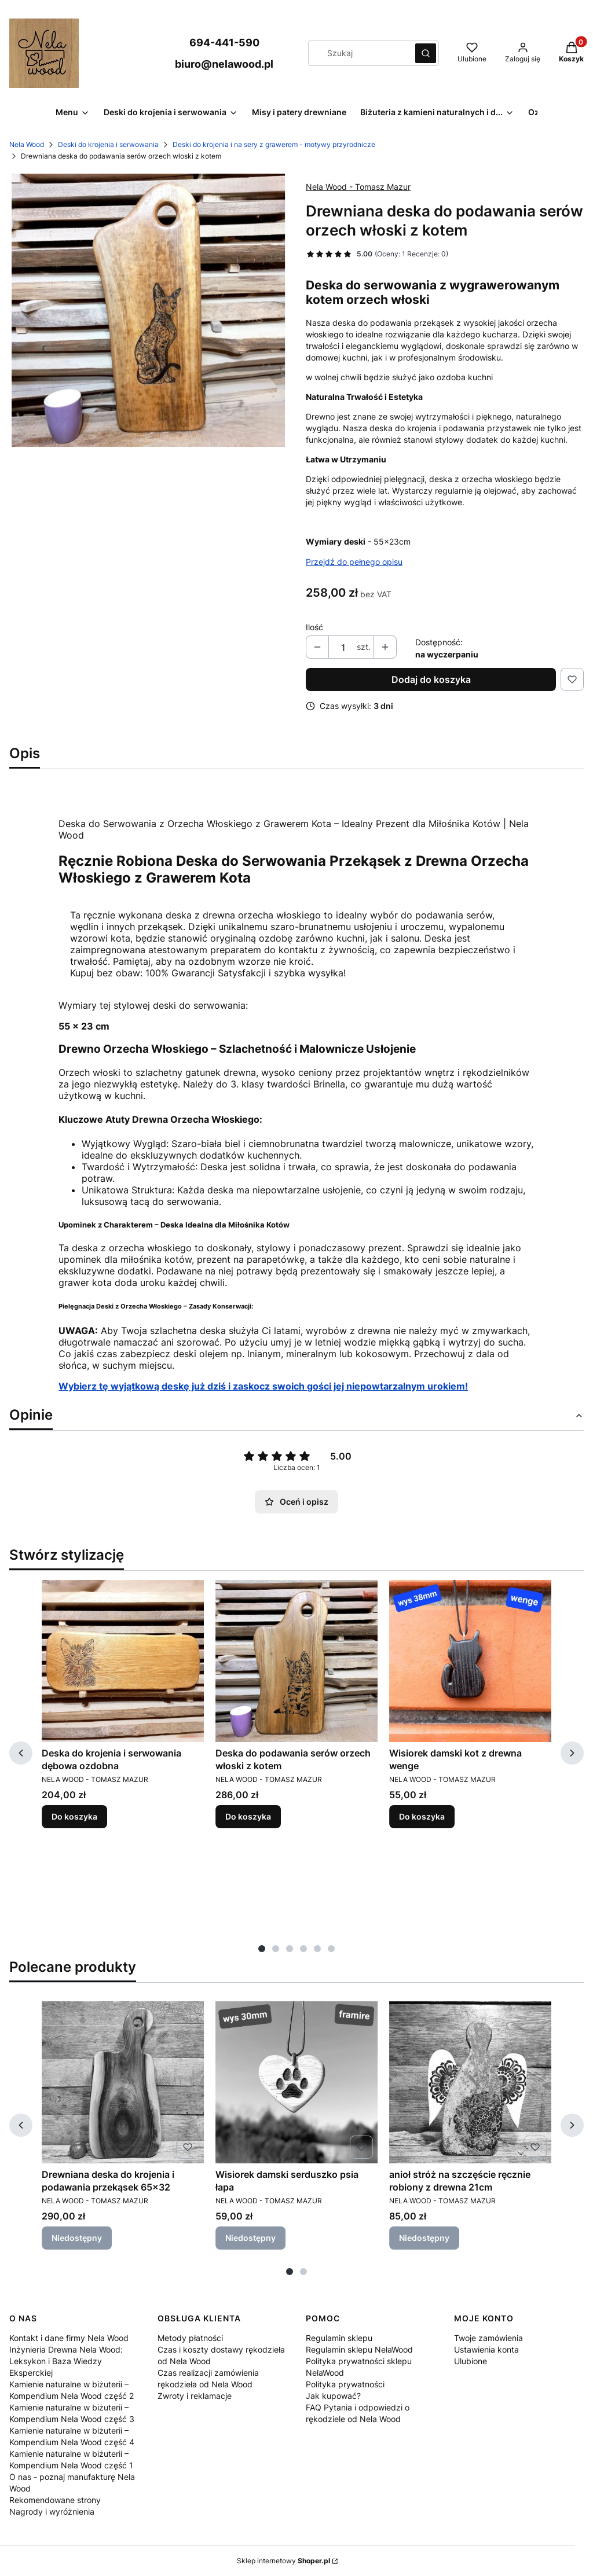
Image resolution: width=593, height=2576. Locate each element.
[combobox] (358, 53)
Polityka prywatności (345, 2384)
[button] (425, 53)
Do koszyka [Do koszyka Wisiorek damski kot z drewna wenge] (422, 1816)
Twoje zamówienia (488, 2338)
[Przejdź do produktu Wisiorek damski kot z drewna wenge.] (470, 1661)
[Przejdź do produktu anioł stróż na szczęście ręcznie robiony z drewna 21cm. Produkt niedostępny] (470, 2082)
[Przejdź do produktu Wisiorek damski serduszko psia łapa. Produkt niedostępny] (296, 2082)
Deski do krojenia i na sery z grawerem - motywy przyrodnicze (274, 144)
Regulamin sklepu (339, 2338)
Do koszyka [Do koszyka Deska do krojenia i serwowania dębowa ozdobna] (74, 1816)
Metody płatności (190, 2338)
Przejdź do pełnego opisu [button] (354, 562)
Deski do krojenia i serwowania (108, 144)
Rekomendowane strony (55, 2500)
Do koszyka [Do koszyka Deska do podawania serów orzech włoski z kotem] (248, 1816)
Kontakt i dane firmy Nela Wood (69, 2338)
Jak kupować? (333, 2396)
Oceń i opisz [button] (296, 1501)
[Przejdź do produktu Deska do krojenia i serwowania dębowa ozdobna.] (123, 1661)
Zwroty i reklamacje (195, 2396)
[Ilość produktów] (343, 648)
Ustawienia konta (486, 2349)
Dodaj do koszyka (431, 679)
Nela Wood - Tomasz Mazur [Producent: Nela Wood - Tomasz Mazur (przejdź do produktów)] (358, 187)
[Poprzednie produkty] (20, 1753)
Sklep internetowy (283, 2560)
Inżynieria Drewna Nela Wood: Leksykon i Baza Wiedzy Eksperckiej (66, 2361)
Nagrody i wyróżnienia (51, 2511)
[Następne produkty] (572, 1753)
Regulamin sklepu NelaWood (359, 2349)
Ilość (314, 627)
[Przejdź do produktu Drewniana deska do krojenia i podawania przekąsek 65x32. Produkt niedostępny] (123, 2082)
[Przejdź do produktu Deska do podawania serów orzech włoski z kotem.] (296, 1661)
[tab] (261, 1948)
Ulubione (470, 2361)
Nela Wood (26, 144)
